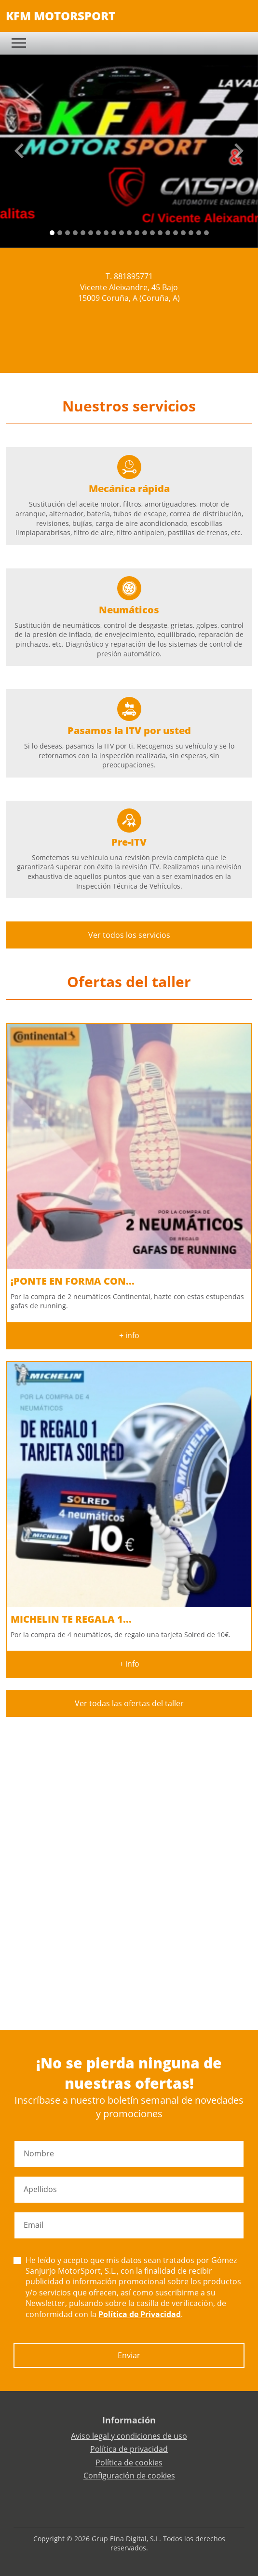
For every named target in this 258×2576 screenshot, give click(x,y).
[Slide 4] (83, 233)
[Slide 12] (144, 233)
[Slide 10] (129, 233)
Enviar (129, 2355)
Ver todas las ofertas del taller (129, 1703)
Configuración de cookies (129, 2475)
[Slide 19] (198, 233)
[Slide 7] (106, 233)
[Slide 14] (160, 233)
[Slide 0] (52, 233)
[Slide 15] (167, 233)
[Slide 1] (59, 233)
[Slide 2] (67, 233)
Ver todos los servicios (129, 935)
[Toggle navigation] (19, 43)
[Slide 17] (183, 233)
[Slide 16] (175, 233)
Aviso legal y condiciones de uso (129, 2436)
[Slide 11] (137, 233)
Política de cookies (129, 2462)
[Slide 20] (206, 233)
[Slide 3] (75, 233)
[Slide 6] (98, 233)
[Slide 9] (121, 233)
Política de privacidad (129, 2449)
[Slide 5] (90, 233)
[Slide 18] (191, 233)
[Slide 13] (152, 233)
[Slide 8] (113, 233)
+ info (129, 1335)
